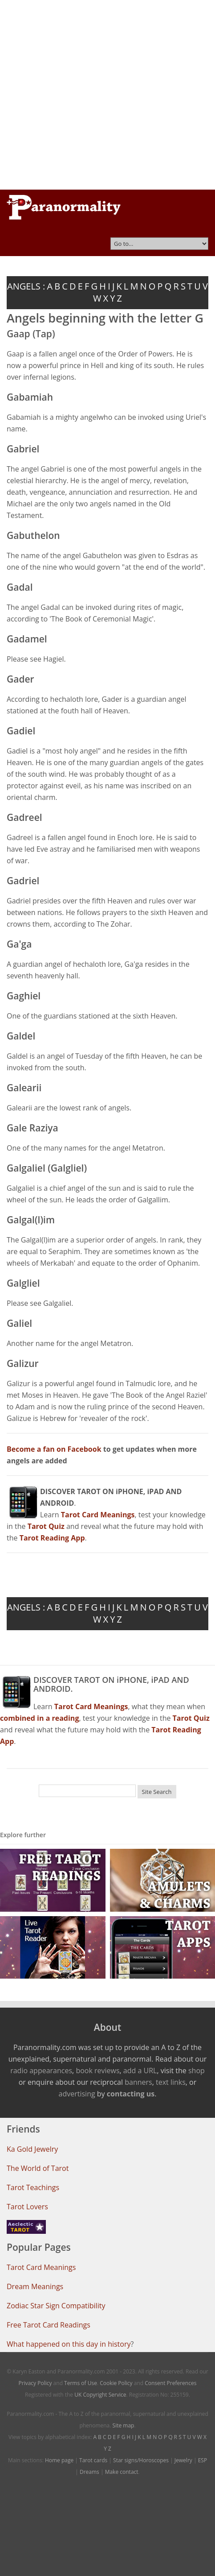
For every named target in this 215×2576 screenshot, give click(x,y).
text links (171, 2082)
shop (196, 2070)
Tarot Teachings (33, 2187)
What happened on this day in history (69, 2344)
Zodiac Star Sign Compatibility (56, 2306)
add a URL (140, 2070)
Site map (123, 2425)
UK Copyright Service (100, 2394)
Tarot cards (93, 2460)
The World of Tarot (38, 2168)
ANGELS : (26, 286)
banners (138, 2082)
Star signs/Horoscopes (141, 2460)
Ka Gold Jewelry (32, 2149)
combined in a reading (39, 1718)
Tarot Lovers (27, 2207)
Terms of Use (80, 2383)
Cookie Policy (116, 2383)
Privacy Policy (35, 2383)
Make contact (121, 2472)
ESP (202, 2460)
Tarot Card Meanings (41, 2267)
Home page (59, 2460)
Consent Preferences (170, 2383)
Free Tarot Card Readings (48, 2325)
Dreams (89, 2472)
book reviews (97, 2070)
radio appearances (41, 2070)
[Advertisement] (92, 94)
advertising (77, 2094)
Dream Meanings (35, 2286)
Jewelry (183, 2460)
